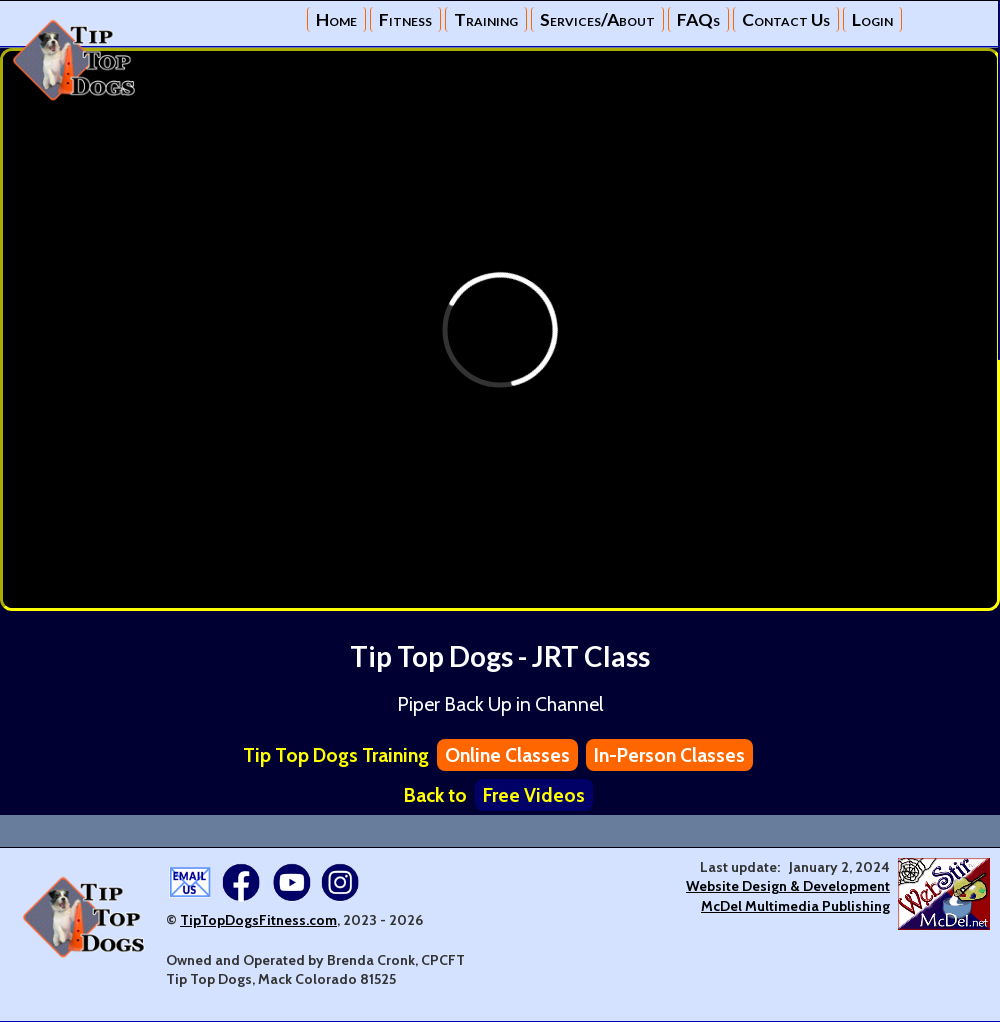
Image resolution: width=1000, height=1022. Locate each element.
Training (486, 19)
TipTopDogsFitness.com (258, 920)
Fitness (405, 19)
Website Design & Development (788, 886)
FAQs (698, 19)
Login (872, 19)
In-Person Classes (669, 755)
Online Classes (507, 755)
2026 (406, 920)
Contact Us (786, 19)
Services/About (597, 19)
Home (336, 19)
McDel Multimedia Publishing (795, 906)
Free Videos (534, 795)
